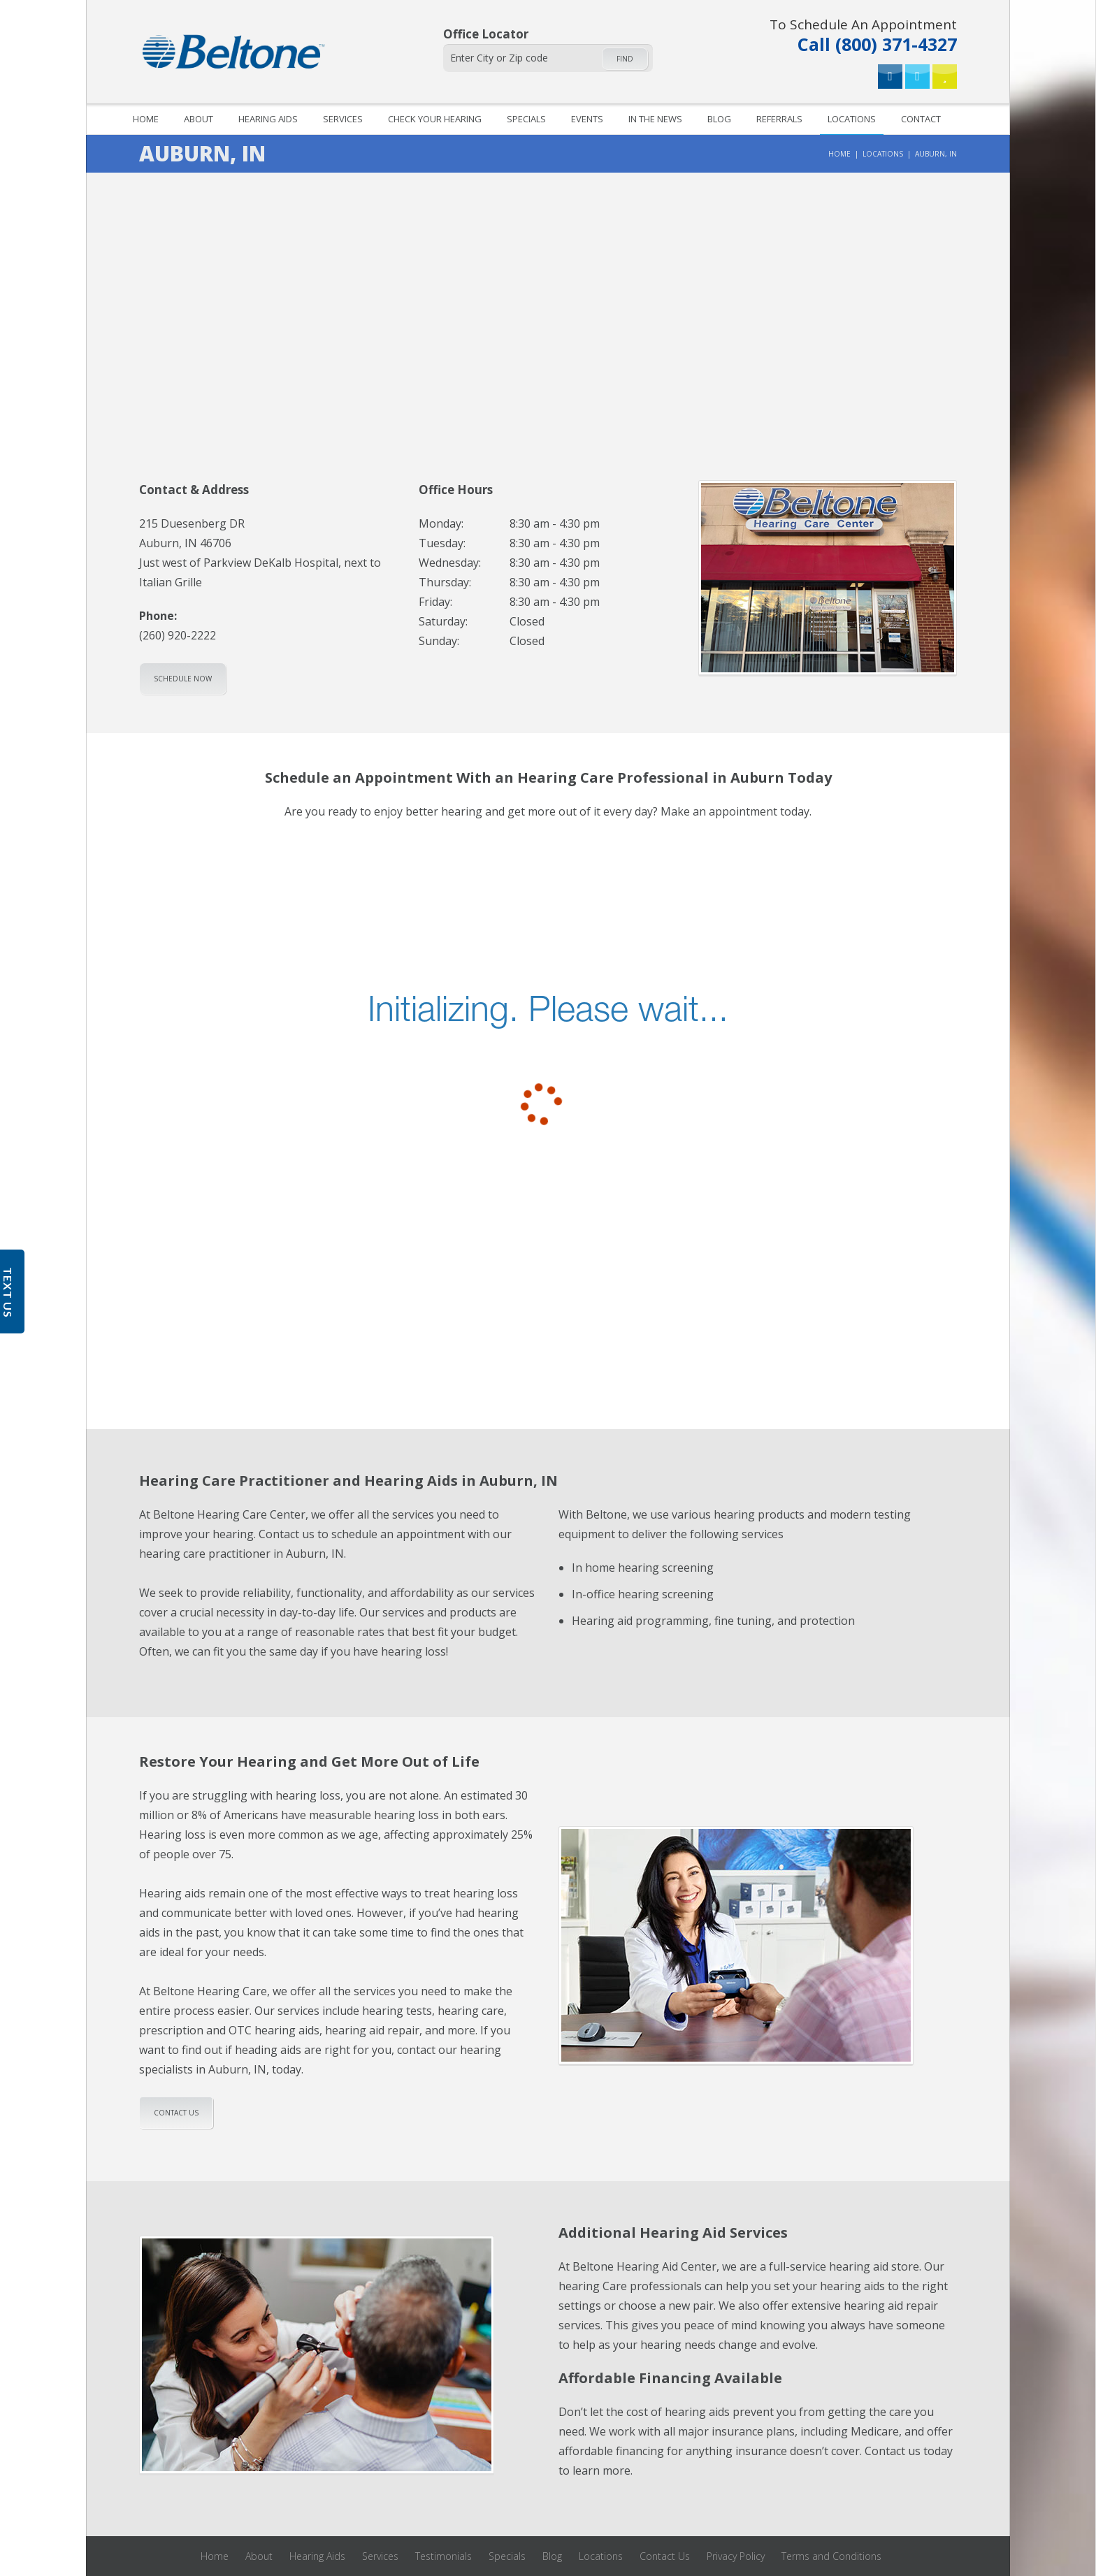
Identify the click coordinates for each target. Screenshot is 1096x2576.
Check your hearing (435, 119)
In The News (655, 119)
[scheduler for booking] (548, 1027)
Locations (852, 119)
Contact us (176, 2113)
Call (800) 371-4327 (863, 34)
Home (146, 119)
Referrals (779, 119)
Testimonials (443, 2556)
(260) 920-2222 (177, 635)
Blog (719, 119)
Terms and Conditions (831, 2556)
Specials (526, 119)
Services (343, 119)
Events (587, 119)
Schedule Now (183, 678)
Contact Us (665, 2556)
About (198, 119)
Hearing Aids (268, 119)
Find (624, 59)
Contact (921, 119)
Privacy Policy (736, 2556)
